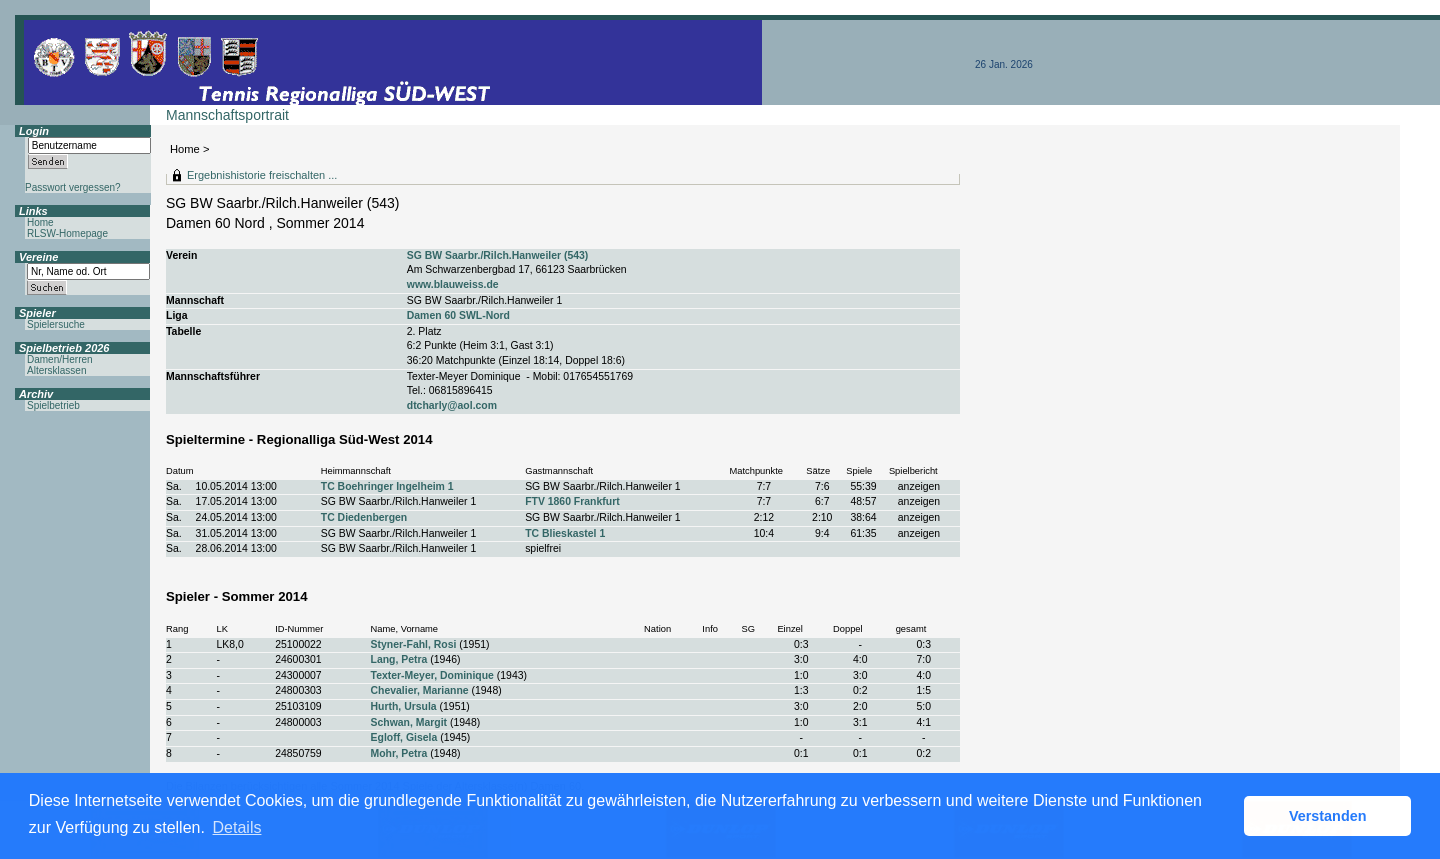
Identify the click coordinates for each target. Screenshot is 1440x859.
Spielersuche (56, 324)
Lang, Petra (399, 659)
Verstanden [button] (1328, 816)
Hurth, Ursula (404, 706)
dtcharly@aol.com (452, 405)
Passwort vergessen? (73, 187)
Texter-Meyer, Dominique (432, 675)
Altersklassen (56, 370)
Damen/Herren (60, 359)
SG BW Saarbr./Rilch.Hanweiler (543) (498, 255)
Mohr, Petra (399, 753)
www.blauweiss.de (453, 284)
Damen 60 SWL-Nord (458, 315)
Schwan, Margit (409, 722)
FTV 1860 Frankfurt (572, 501)
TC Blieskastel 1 (565, 533)
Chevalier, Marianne (420, 690)
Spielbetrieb (53, 405)
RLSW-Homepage (67, 233)
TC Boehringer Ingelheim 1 (387, 486)
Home (185, 149)
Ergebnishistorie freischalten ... (262, 175)
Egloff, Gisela (404, 737)
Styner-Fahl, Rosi (414, 644)
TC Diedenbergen (364, 517)
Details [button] (237, 827)
